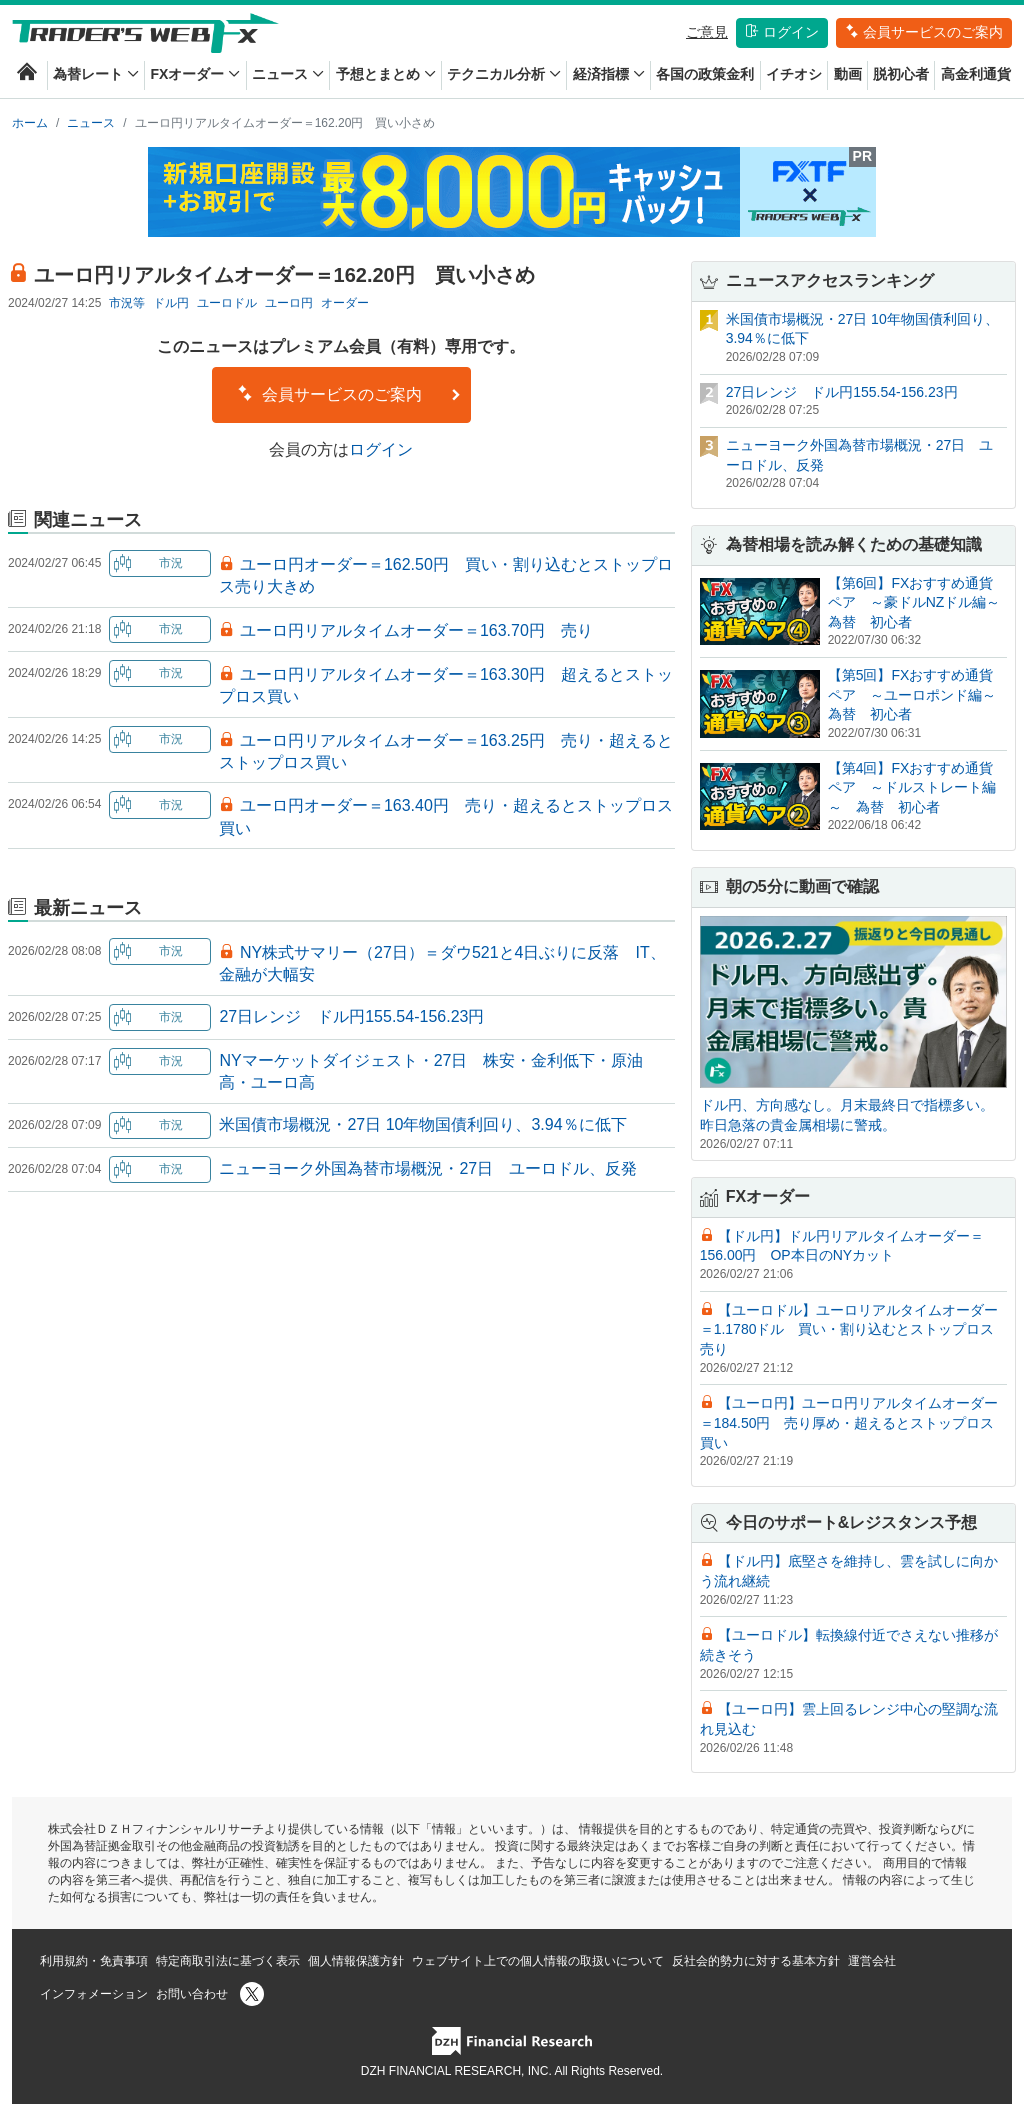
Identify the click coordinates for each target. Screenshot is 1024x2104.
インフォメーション (94, 1994)
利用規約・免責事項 (94, 1961)
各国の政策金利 (705, 74)
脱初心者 (901, 74)
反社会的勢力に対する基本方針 (756, 1961)
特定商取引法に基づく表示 (228, 1961)
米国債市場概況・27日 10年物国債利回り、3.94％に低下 (422, 1124)
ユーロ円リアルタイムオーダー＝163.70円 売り (416, 630)
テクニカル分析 (504, 74)
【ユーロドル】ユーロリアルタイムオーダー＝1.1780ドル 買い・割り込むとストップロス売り (849, 1329)
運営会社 (872, 1961)
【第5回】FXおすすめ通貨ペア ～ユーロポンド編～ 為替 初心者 (919, 694)
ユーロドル (227, 303)
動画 (848, 74)
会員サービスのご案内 (924, 32)
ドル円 (171, 303)
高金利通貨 (976, 74)
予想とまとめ (386, 74)
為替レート (96, 74)
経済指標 (609, 74)
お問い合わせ (192, 1994)
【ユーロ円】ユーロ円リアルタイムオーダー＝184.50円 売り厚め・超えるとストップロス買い (849, 1422)
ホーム (30, 123)
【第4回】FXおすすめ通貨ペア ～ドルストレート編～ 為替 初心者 (912, 787)
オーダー (345, 303)
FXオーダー (195, 74)
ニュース (288, 74)
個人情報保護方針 (356, 1961)
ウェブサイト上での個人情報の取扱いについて (538, 1961)
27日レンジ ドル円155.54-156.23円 (351, 1016)
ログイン (782, 32)
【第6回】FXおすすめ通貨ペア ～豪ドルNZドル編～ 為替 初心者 (921, 602)
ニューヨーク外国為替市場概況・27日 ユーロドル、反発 (428, 1168)
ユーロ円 (289, 303)
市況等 (127, 303)
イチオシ (794, 74)
